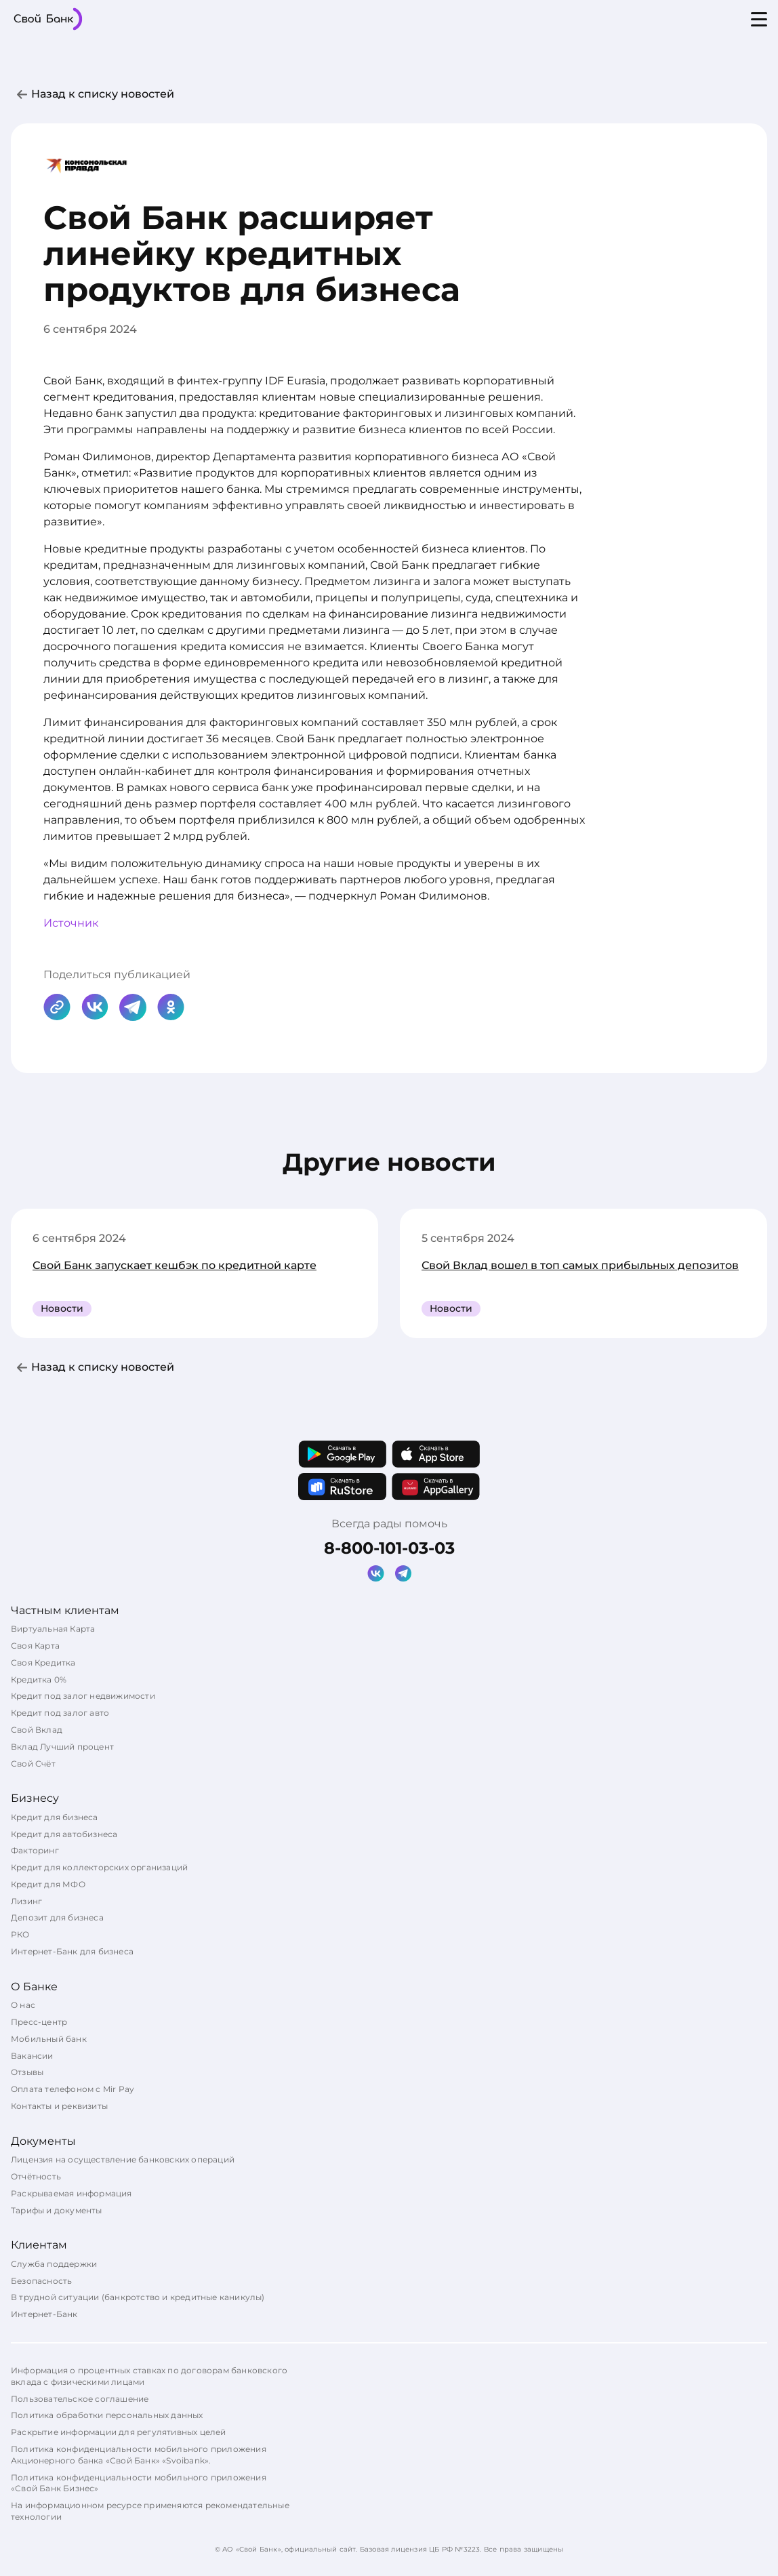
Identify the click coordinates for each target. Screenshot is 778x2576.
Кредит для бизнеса (54, 1817)
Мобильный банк (49, 2039)
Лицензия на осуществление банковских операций (122, 2159)
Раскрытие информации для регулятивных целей (118, 2432)
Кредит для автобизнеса (64, 1834)
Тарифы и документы (56, 2210)
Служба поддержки (54, 2264)
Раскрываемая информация (71, 2193)
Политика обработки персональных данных (107, 2415)
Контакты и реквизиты (59, 2106)
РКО (20, 1934)
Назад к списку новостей (102, 93)
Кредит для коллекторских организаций (99, 1867)
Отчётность (36, 2176)
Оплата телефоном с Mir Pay (72, 2089)
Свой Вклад (36, 1730)
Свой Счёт (33, 1763)
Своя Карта (35, 1646)
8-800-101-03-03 (389, 1548)
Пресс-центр (39, 2022)
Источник (70, 923)
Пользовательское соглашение (79, 2399)
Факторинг (35, 1850)
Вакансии (32, 2056)
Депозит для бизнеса (57, 1917)
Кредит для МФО (48, 1884)
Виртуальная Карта (53, 1629)
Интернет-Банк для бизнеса (72, 1951)
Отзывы (27, 2072)
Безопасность (41, 2281)
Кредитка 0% (38, 1679)
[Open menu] (759, 19)
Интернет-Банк (44, 2314)
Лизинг (26, 1901)
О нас (23, 2005)
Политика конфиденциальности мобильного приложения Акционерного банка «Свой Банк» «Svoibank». (138, 2455)
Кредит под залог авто (60, 1713)
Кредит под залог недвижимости (83, 1696)
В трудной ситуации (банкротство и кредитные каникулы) (138, 2297)
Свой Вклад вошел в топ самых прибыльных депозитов (580, 1265)
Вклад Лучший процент (62, 1747)
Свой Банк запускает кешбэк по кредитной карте (174, 1265)
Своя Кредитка (43, 1662)
